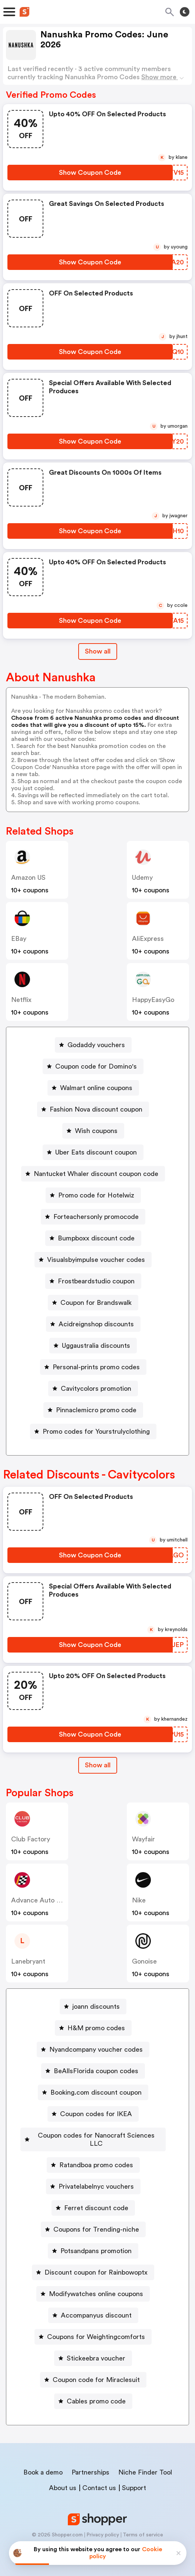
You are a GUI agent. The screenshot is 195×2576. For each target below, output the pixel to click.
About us (62, 2479)
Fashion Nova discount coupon (96, 1109)
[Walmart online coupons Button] (93, 1088)
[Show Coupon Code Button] (90, 172)
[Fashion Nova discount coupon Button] (93, 1109)
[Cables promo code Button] (93, 2393)
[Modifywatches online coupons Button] (93, 2285)
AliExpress (148, 938)
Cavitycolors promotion (96, 1388)
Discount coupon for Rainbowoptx (96, 2264)
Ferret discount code (96, 2199)
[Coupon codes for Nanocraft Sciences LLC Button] (93, 2135)
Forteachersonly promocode (96, 1216)
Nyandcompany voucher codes (96, 2049)
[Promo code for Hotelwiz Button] (93, 1195)
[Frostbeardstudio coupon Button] (93, 1281)
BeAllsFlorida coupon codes (96, 2071)
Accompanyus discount (96, 2307)
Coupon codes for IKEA (96, 2114)
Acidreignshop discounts (96, 1324)
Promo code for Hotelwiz (96, 1195)
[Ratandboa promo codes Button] (93, 2157)
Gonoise (144, 1961)
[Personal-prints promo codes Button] (93, 1367)
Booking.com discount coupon (96, 2092)
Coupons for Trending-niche (96, 2221)
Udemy (142, 877)
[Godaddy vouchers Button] (93, 1045)
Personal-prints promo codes (96, 1367)
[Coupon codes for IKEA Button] (93, 2114)
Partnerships (90, 2464)
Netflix (21, 999)
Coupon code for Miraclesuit (96, 2371)
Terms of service (143, 2526)
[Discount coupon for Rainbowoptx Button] (93, 2264)
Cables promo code (96, 2393)
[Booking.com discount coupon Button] (93, 2092)
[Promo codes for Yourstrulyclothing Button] (93, 1431)
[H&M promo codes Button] (93, 2028)
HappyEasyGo (153, 999)
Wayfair (143, 1839)
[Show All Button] (97, 1765)
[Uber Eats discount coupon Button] (93, 1152)
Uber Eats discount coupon (96, 1152)
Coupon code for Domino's (96, 1066)
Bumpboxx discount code (96, 1238)
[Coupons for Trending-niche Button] (93, 2221)
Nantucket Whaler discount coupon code (96, 1173)
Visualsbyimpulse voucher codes (96, 1259)
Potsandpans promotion (96, 2242)
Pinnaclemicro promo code (96, 1410)
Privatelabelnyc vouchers (96, 2178)
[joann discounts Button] (93, 2006)
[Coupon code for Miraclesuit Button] (93, 2371)
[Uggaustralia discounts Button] (93, 1345)
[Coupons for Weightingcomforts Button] (93, 2328)
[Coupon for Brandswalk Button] (93, 1302)
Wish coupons (96, 1130)
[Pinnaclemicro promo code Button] (93, 1410)
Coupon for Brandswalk (96, 1302)
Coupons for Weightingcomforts (96, 2328)
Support (134, 2479)
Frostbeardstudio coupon (96, 1281)
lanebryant (28, 1961)
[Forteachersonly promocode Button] (93, 1216)
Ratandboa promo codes (96, 2157)
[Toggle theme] (185, 12)
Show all (97, 1765)
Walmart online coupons (96, 1088)
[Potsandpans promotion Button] (93, 2243)
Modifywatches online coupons (96, 2285)
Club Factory (30, 1839)
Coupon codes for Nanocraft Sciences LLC (96, 2135)
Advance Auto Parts (41, 1900)
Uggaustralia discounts (96, 1345)
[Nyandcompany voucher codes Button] (93, 2049)
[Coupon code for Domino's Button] (93, 1066)
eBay (18, 938)
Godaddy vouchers (96, 1045)
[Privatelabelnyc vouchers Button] (93, 2178)
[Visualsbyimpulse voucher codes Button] (93, 1259)
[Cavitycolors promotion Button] (93, 1388)
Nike (139, 1900)
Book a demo (43, 2464)
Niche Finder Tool (145, 2464)
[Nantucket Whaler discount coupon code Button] (93, 1174)
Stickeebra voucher (96, 2350)
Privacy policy (102, 2526)
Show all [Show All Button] (97, 651)
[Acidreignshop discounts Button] (93, 1324)
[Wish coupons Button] (93, 1131)
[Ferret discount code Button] (93, 2200)
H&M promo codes (96, 2028)
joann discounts (96, 2006)
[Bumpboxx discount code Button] (93, 1238)
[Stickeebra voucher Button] (93, 2350)
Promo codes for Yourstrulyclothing (96, 1431)
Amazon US (28, 877)
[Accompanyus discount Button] (93, 2307)
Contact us (99, 2479)
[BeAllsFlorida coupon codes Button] (93, 2071)
